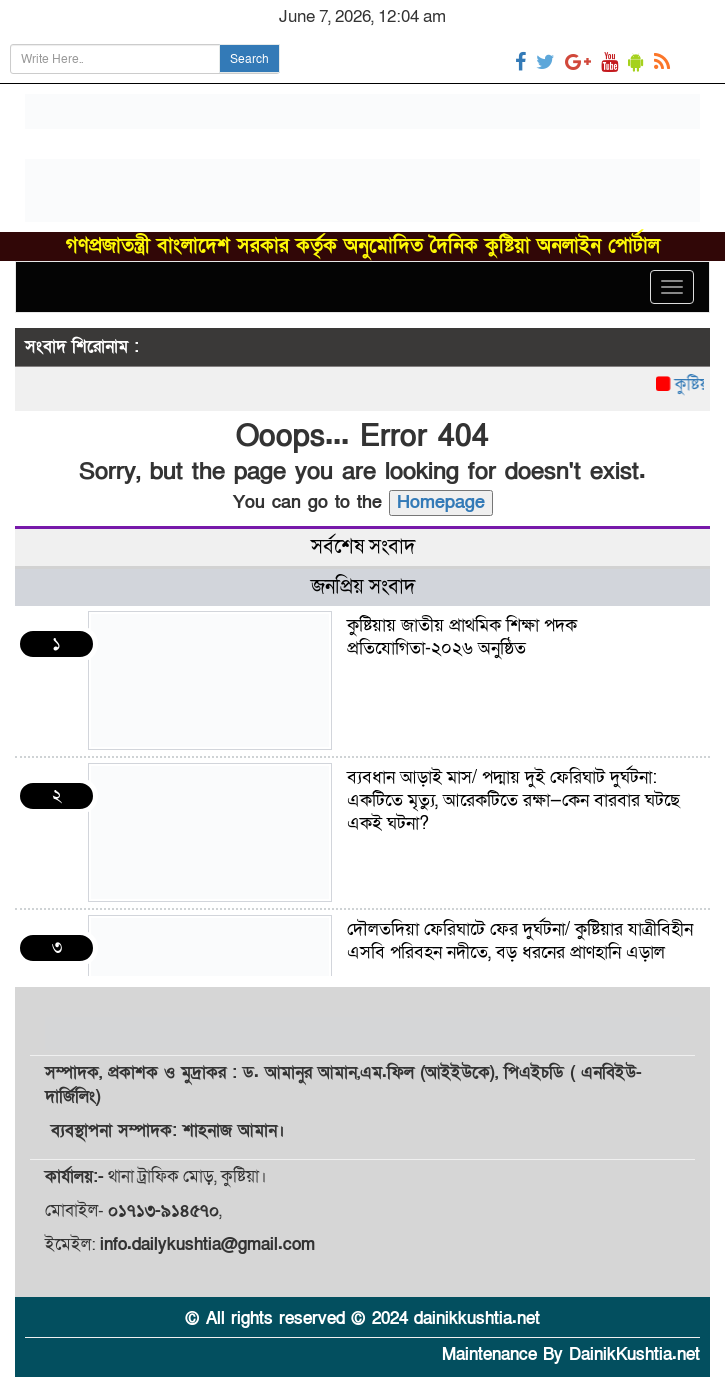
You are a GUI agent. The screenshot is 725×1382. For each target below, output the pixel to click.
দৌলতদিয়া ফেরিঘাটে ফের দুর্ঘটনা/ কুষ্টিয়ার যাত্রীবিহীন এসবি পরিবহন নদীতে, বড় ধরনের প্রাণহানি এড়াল (520, 941)
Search (249, 59)
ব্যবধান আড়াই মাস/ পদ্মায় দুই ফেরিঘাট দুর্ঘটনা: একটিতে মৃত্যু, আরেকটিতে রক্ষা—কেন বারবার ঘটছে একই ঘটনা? (513, 800)
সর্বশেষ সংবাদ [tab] (363, 547)
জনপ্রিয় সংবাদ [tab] (363, 587)
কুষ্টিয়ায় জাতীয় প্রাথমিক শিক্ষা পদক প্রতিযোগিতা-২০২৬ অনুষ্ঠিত (462, 637)
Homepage (441, 502)
